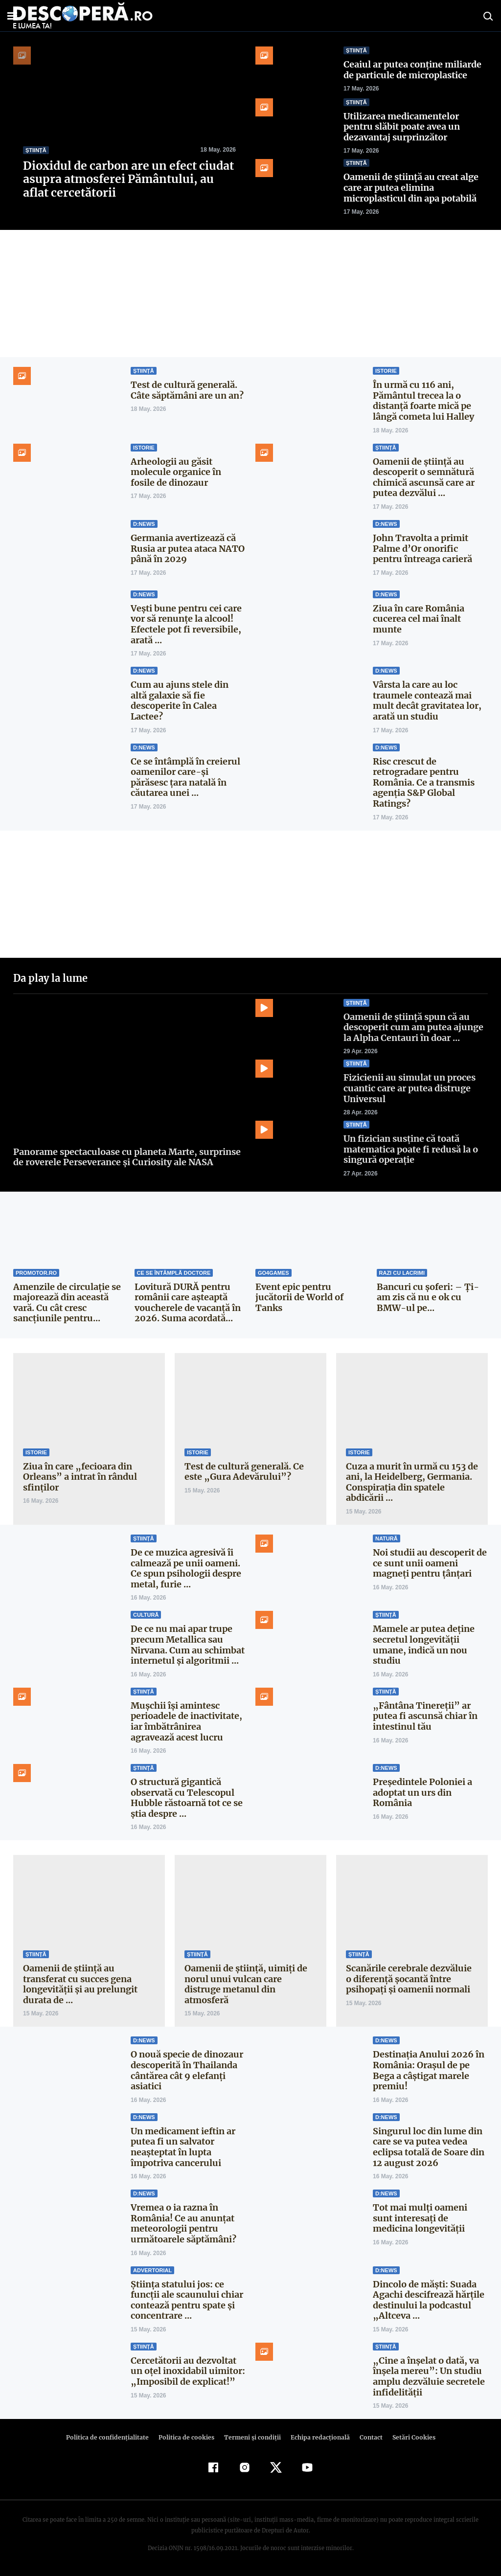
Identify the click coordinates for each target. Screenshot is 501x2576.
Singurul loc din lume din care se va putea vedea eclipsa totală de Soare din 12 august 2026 (428, 2147)
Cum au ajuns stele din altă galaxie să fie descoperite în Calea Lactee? (179, 700)
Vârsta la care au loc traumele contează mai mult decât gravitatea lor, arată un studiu (427, 700)
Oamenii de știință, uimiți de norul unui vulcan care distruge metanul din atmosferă (245, 1984)
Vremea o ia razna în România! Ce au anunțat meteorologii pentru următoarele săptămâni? (183, 2223)
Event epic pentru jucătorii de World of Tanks (299, 1297)
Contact (367, 2437)
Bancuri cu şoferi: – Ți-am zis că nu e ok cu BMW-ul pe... (427, 1297)
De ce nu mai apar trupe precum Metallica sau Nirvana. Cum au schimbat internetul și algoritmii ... (188, 1644)
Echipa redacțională (317, 2437)
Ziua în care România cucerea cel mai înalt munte (418, 619)
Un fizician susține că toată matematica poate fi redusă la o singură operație (410, 1149)
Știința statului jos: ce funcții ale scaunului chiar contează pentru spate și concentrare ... (187, 2300)
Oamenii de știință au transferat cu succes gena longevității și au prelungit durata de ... (80, 1984)
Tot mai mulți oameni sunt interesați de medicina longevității (420, 2218)
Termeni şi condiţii (251, 2437)
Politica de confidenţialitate (111, 2437)
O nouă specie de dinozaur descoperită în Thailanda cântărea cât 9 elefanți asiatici (187, 2070)
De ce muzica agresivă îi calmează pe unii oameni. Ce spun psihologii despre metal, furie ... (186, 1568)
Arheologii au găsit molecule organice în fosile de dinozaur (176, 472)
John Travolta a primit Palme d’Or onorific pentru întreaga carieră (422, 548)
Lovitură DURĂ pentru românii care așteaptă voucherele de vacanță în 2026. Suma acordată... (188, 1302)
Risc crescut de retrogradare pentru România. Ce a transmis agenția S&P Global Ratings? (424, 782)
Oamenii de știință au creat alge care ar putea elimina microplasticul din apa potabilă (410, 187)
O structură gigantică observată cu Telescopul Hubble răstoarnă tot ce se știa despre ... (187, 1797)
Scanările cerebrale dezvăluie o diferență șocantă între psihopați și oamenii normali (409, 1979)
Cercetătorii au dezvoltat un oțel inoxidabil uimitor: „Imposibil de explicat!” (188, 2371)
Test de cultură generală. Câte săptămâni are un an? (187, 390)
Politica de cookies (187, 2437)
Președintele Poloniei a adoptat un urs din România (422, 1792)
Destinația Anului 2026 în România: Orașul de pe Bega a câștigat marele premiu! (428, 2070)
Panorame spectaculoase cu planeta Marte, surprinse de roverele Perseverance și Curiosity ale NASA (126, 1157)
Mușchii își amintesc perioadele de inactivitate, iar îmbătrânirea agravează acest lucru (186, 1721)
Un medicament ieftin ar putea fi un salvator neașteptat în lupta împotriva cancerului (183, 2147)
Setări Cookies (408, 2437)
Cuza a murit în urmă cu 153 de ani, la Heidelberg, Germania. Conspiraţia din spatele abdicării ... (412, 1482)
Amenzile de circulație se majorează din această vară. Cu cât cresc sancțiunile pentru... (67, 1302)
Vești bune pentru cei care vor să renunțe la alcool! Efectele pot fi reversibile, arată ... (186, 624)
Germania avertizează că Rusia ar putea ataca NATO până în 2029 (187, 548)
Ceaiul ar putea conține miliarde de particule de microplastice (412, 70)
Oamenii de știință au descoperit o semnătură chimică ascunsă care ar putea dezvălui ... (424, 477)
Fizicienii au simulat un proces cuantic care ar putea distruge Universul (409, 1088)
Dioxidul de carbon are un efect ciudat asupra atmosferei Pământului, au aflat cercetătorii (127, 179)
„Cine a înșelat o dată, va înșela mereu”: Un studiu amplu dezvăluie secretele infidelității (429, 2376)
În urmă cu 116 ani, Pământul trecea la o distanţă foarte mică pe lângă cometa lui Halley (424, 400)
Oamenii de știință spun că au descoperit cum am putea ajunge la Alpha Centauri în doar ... (413, 1027)
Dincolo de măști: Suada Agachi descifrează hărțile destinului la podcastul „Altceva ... (428, 2300)
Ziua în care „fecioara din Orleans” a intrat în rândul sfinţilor (79, 1477)
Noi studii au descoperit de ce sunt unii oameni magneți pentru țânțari (430, 1563)
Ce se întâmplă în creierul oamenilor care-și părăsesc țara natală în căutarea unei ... (185, 777)
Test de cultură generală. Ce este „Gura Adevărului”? (243, 1472)
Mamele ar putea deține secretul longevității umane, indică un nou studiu (424, 1644)
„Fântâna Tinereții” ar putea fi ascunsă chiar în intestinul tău (425, 1716)
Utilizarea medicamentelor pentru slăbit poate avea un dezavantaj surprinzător (401, 127)
